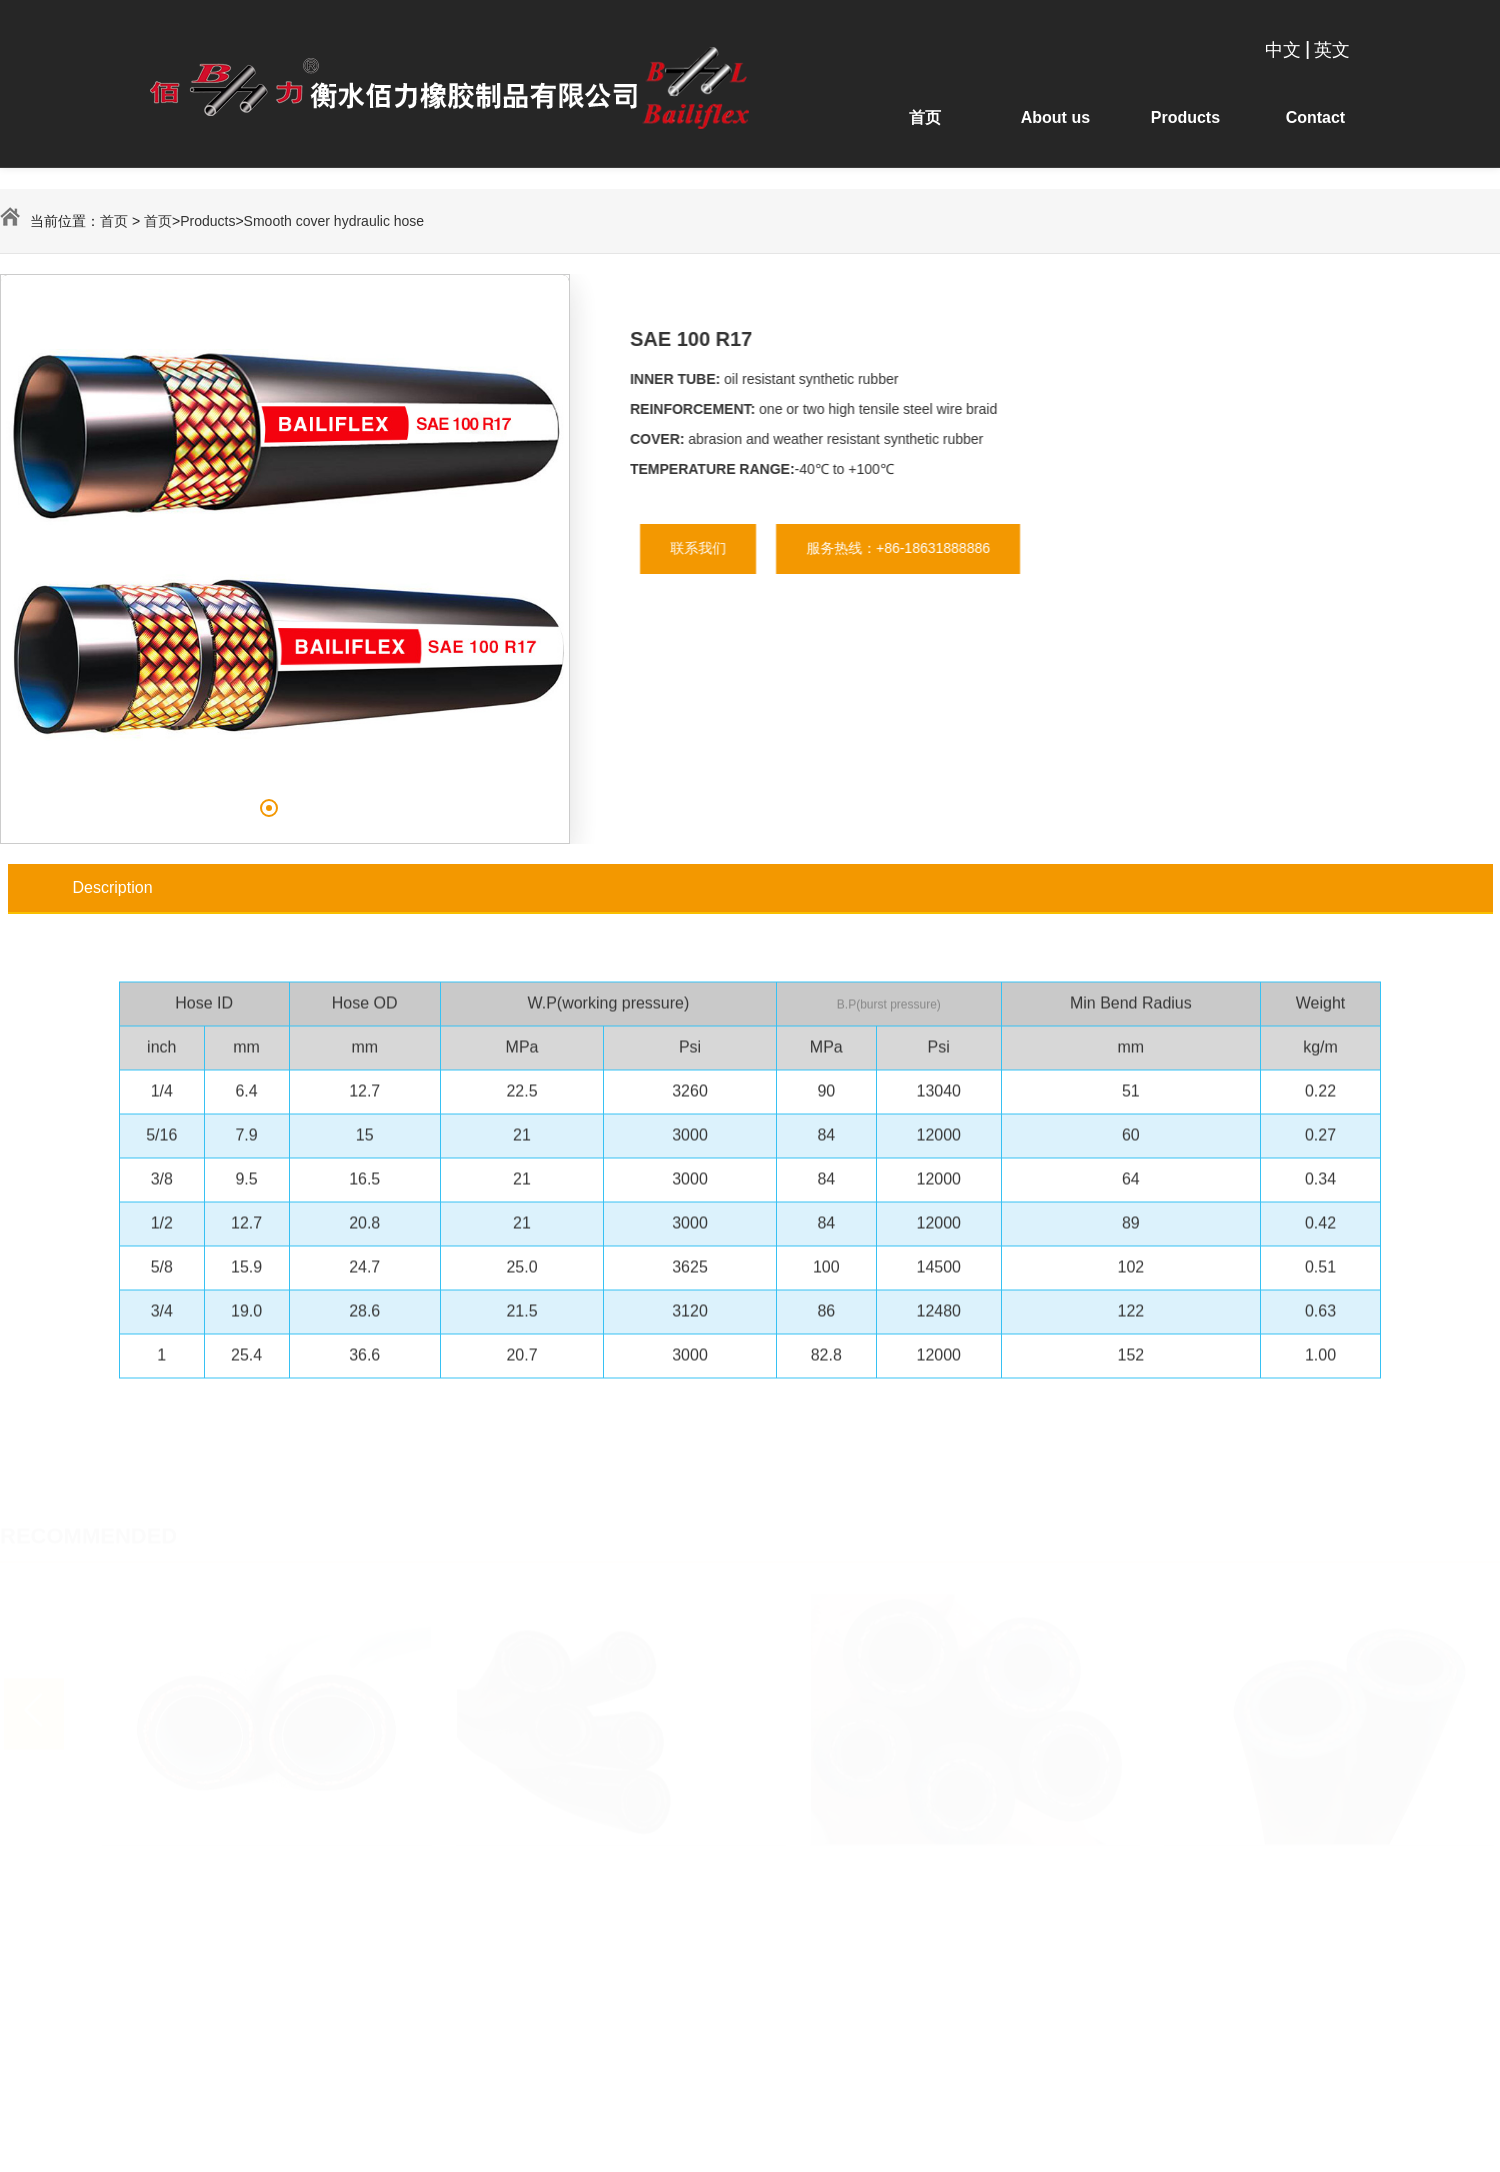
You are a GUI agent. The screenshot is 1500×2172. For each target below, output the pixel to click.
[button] (264, 808)
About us (1055, 117)
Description (113, 887)
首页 (927, 117)
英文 (1332, 48)
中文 (1283, 48)
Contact (1314, 117)
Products (1184, 117)
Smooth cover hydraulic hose (334, 221)
